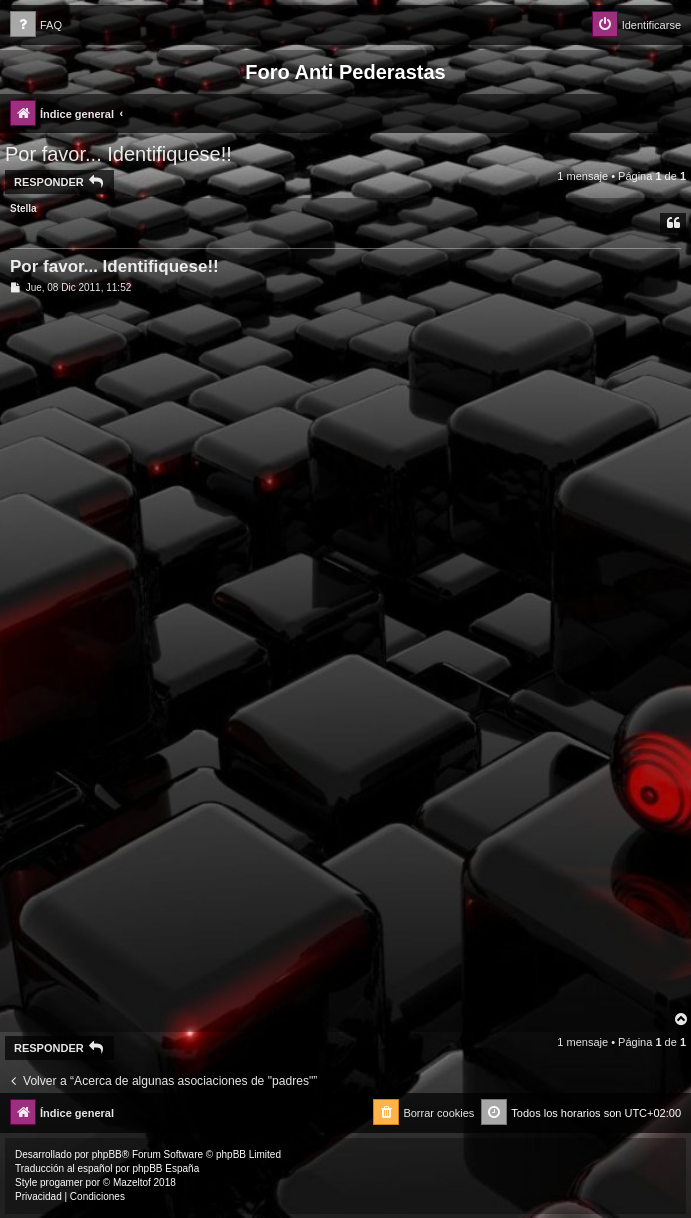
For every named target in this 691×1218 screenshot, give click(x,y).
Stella (23, 208)
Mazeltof (132, 1182)
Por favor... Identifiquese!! (118, 154)
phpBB (107, 1154)
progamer (61, 1182)
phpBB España (165, 1168)
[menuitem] (36, 25)
